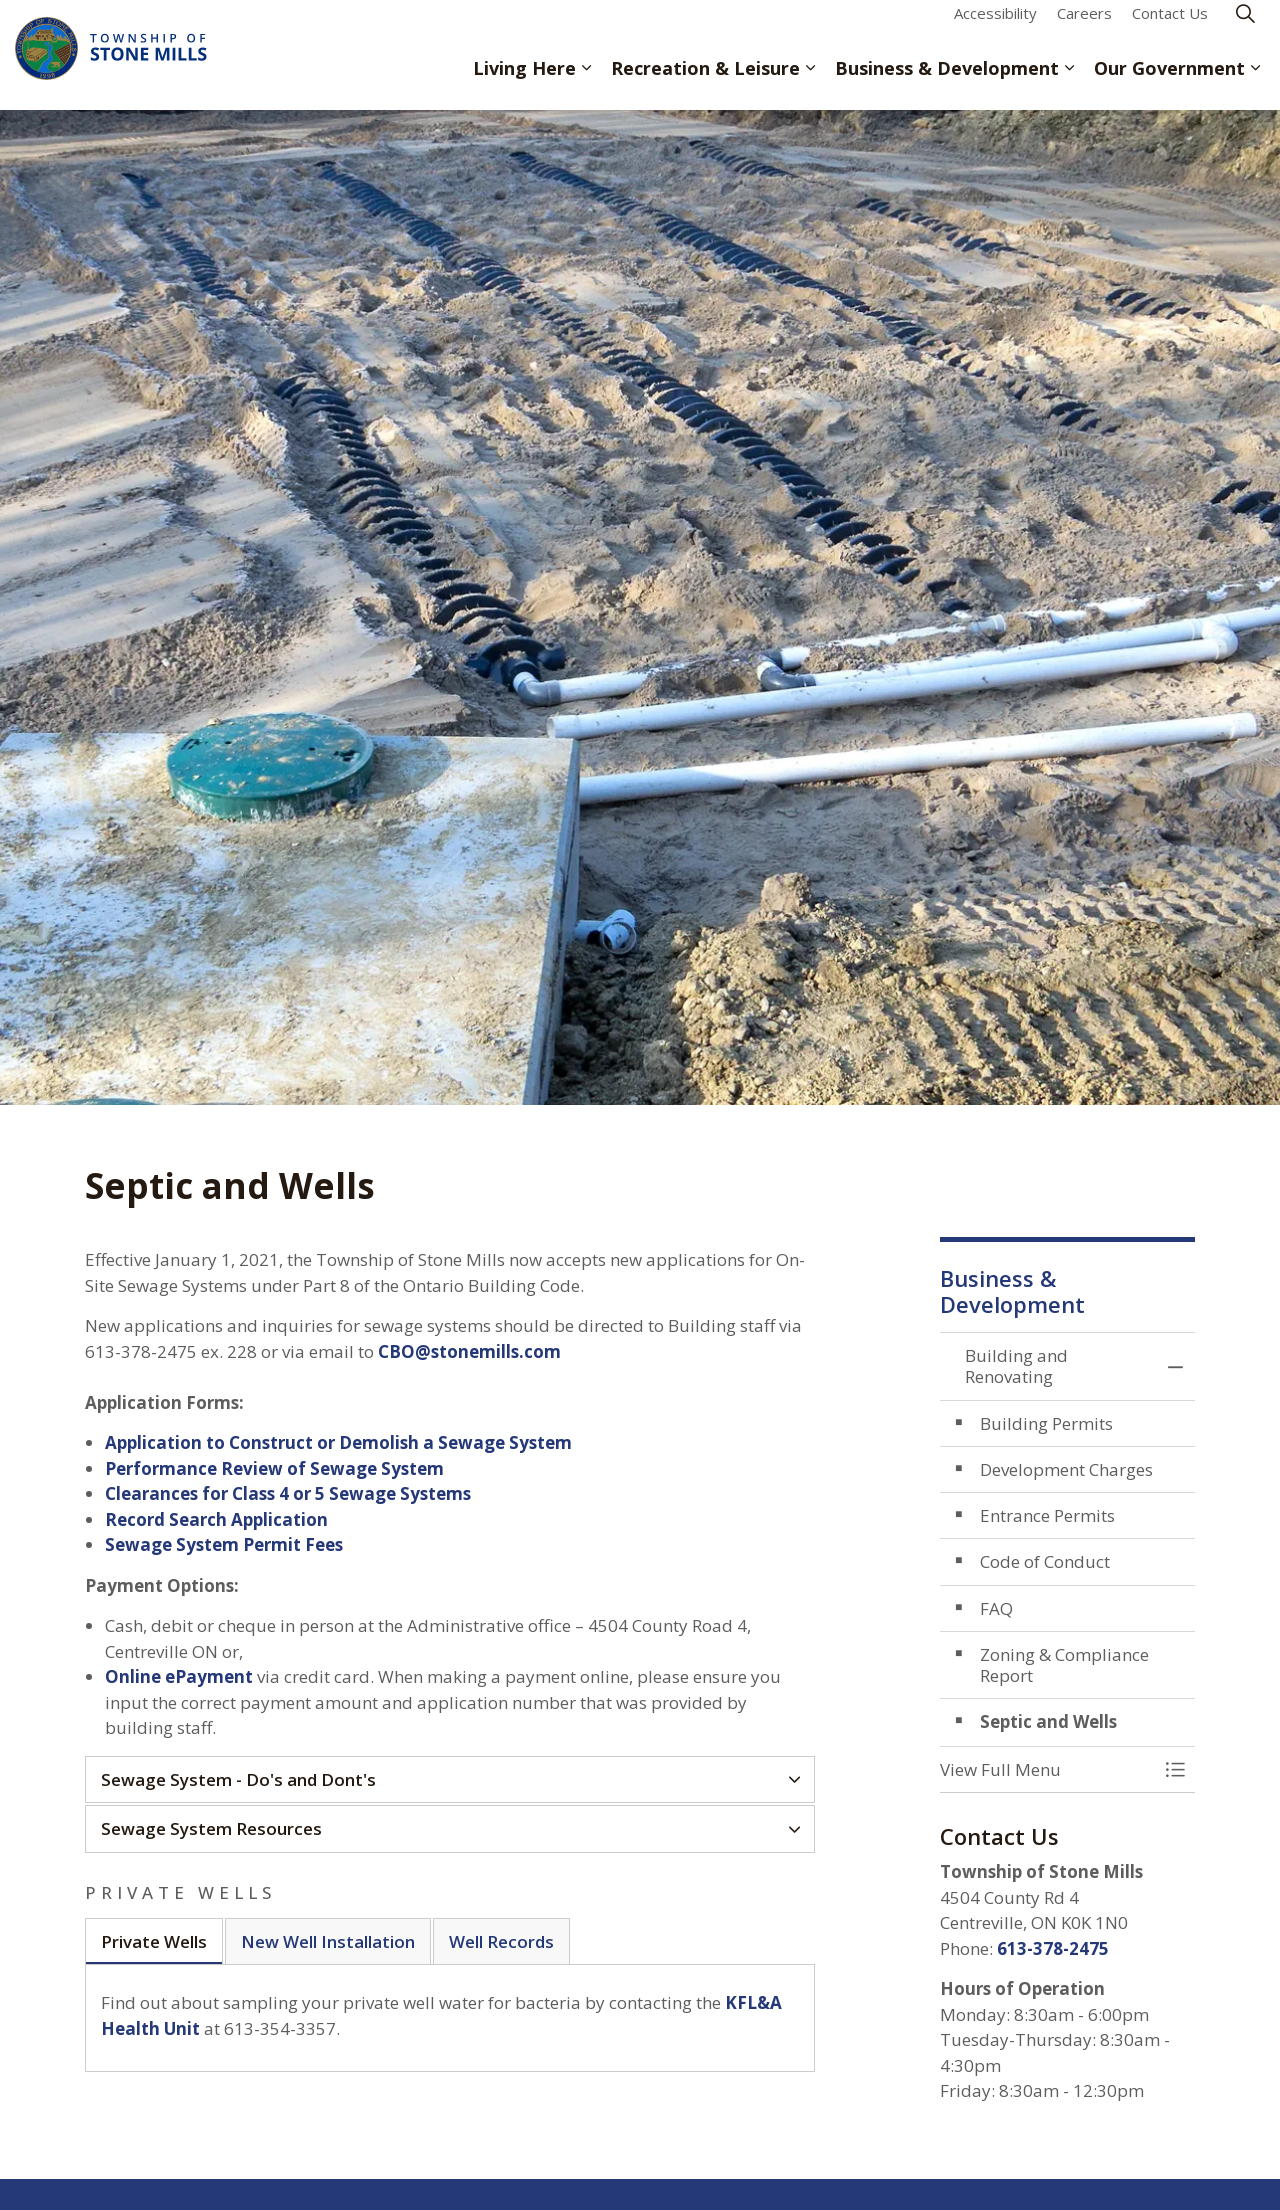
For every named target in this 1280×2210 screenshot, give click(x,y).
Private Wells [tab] (154, 1941)
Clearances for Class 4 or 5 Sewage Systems (288, 1493)
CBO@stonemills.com (469, 1351)
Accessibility (995, 27)
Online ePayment (179, 1676)
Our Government (1169, 82)
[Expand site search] (1245, 27)
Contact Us (1170, 27)
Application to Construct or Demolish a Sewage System (338, 1442)
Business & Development (947, 82)
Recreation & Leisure (705, 82)
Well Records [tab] (501, 1941)
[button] (1047, 1769)
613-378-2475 (1053, 1948)
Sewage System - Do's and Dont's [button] (238, 1779)
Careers (1084, 27)
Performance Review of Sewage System (274, 1468)
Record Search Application (216, 1519)
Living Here (524, 82)
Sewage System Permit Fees (224, 1544)
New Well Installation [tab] (328, 1941)
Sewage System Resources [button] (211, 1828)
